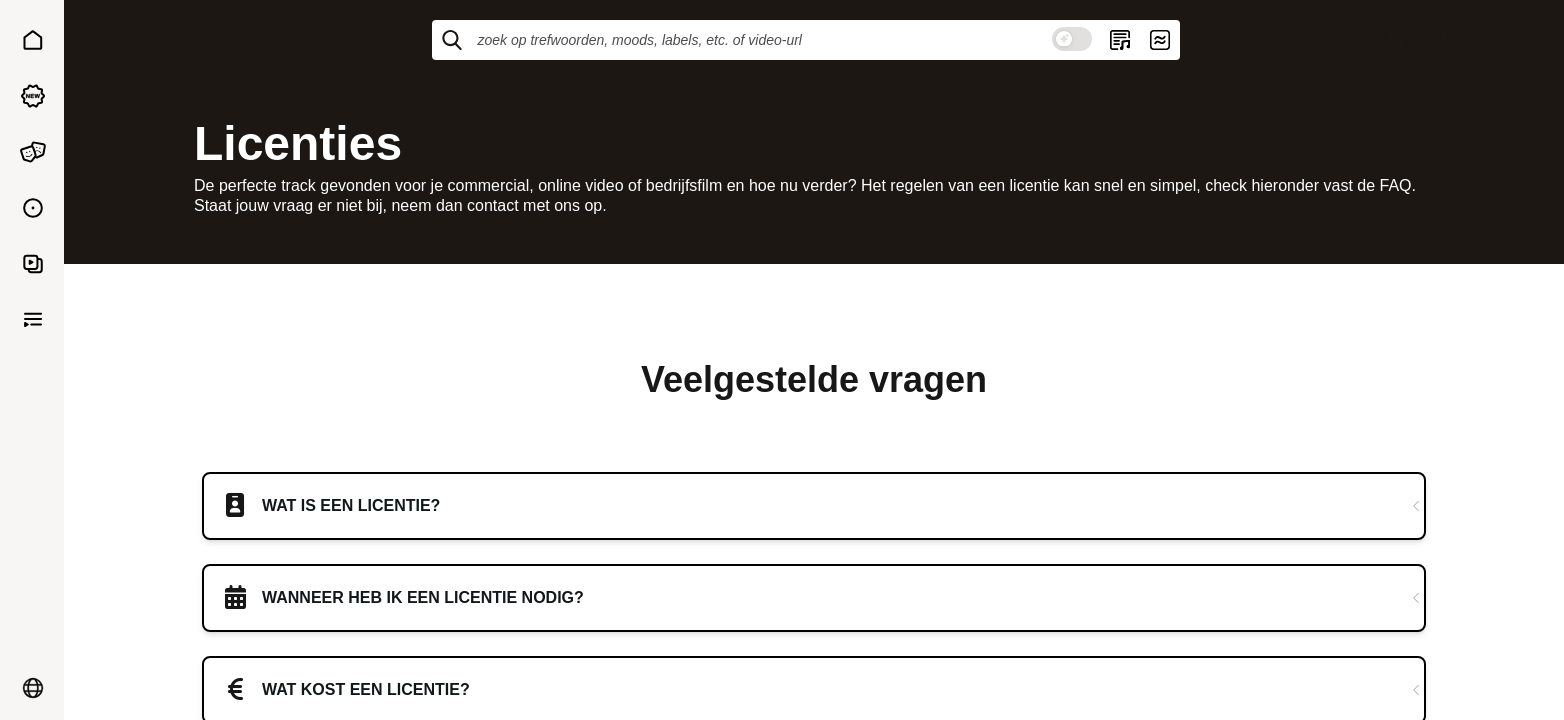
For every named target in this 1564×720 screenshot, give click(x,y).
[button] (32, 40)
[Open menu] (1508, 40)
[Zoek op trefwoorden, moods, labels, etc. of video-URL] (761, 40)
